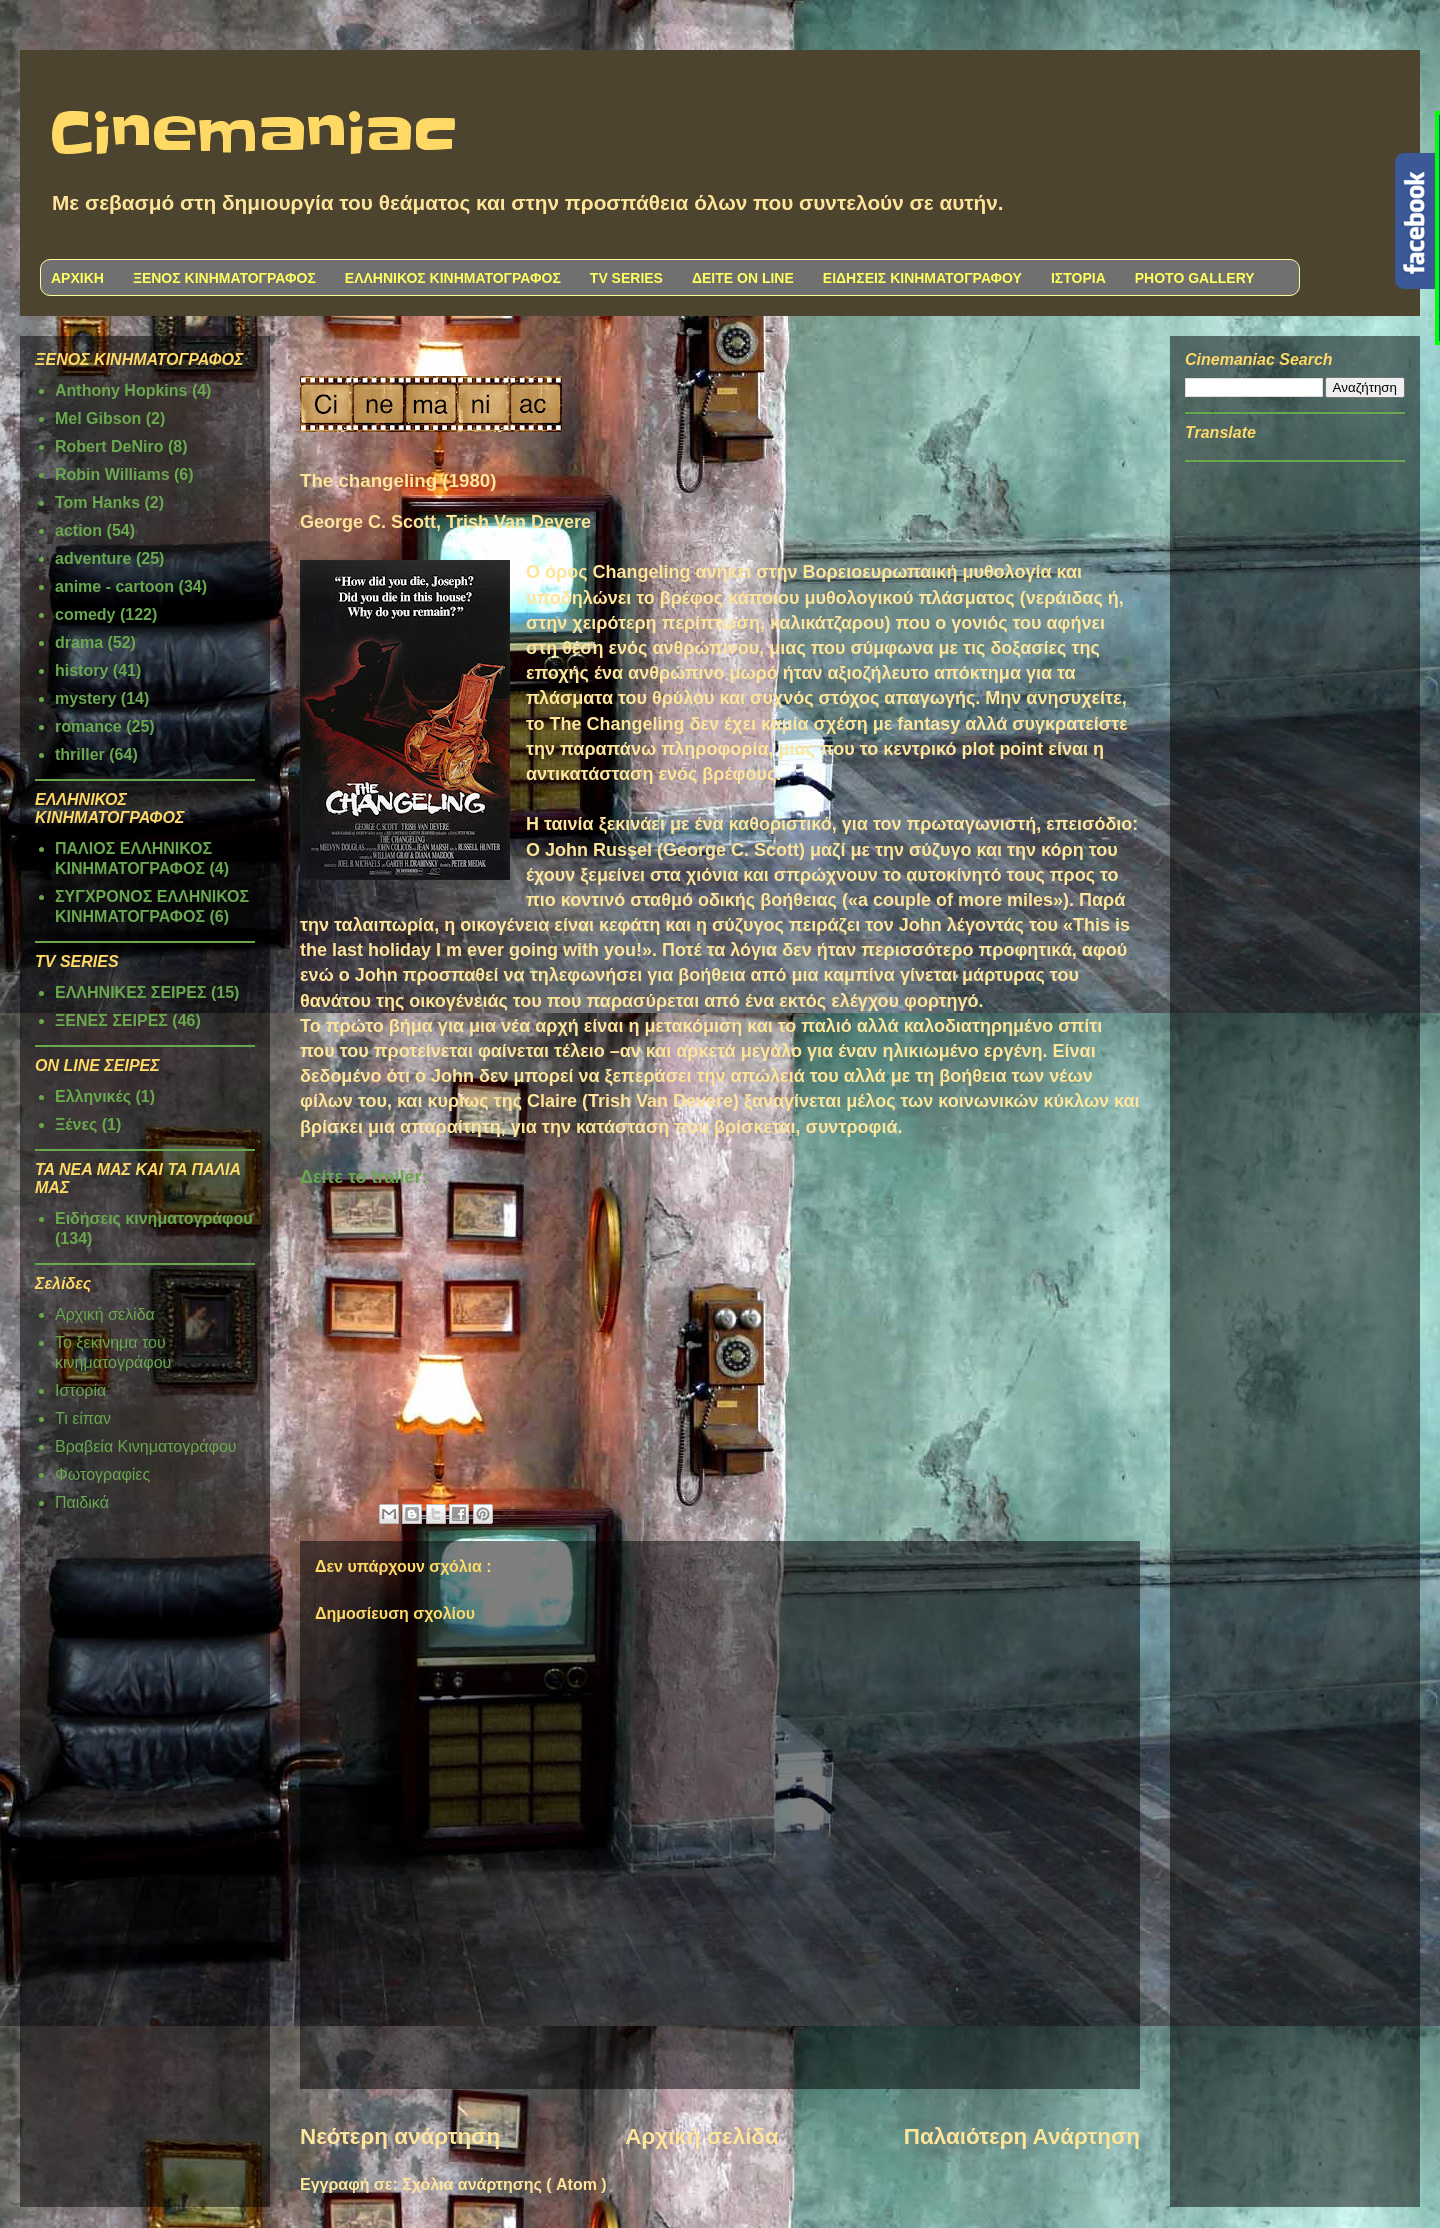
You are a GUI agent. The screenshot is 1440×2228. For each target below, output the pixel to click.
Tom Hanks (97, 502)
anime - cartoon (114, 586)
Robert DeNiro (109, 446)
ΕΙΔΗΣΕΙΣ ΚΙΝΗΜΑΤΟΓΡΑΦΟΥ (922, 278)
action (78, 530)
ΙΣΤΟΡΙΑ (1078, 278)
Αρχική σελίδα (701, 2136)
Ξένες (76, 1124)
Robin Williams (112, 474)
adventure (93, 558)
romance (88, 726)
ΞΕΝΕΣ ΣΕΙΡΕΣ (111, 1020)
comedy (85, 614)
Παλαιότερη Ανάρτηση (1022, 2136)
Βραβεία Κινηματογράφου (146, 1446)
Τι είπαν (83, 1418)
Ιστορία (80, 1390)
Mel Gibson (98, 418)
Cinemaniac (253, 135)
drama (79, 642)
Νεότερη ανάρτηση (400, 2136)
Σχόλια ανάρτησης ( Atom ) (504, 2184)
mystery (85, 698)
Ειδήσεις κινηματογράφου (154, 1218)
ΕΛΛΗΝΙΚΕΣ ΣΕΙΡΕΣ (131, 992)
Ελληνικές (93, 1096)
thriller (80, 754)
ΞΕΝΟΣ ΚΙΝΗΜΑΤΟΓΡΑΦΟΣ (224, 278)
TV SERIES (626, 278)
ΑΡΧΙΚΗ (77, 278)
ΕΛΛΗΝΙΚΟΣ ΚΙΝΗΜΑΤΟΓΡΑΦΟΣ (453, 278)
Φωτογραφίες (102, 1474)
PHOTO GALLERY (1195, 278)
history (81, 670)
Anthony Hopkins (121, 390)
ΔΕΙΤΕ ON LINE (743, 278)
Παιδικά (82, 1502)
